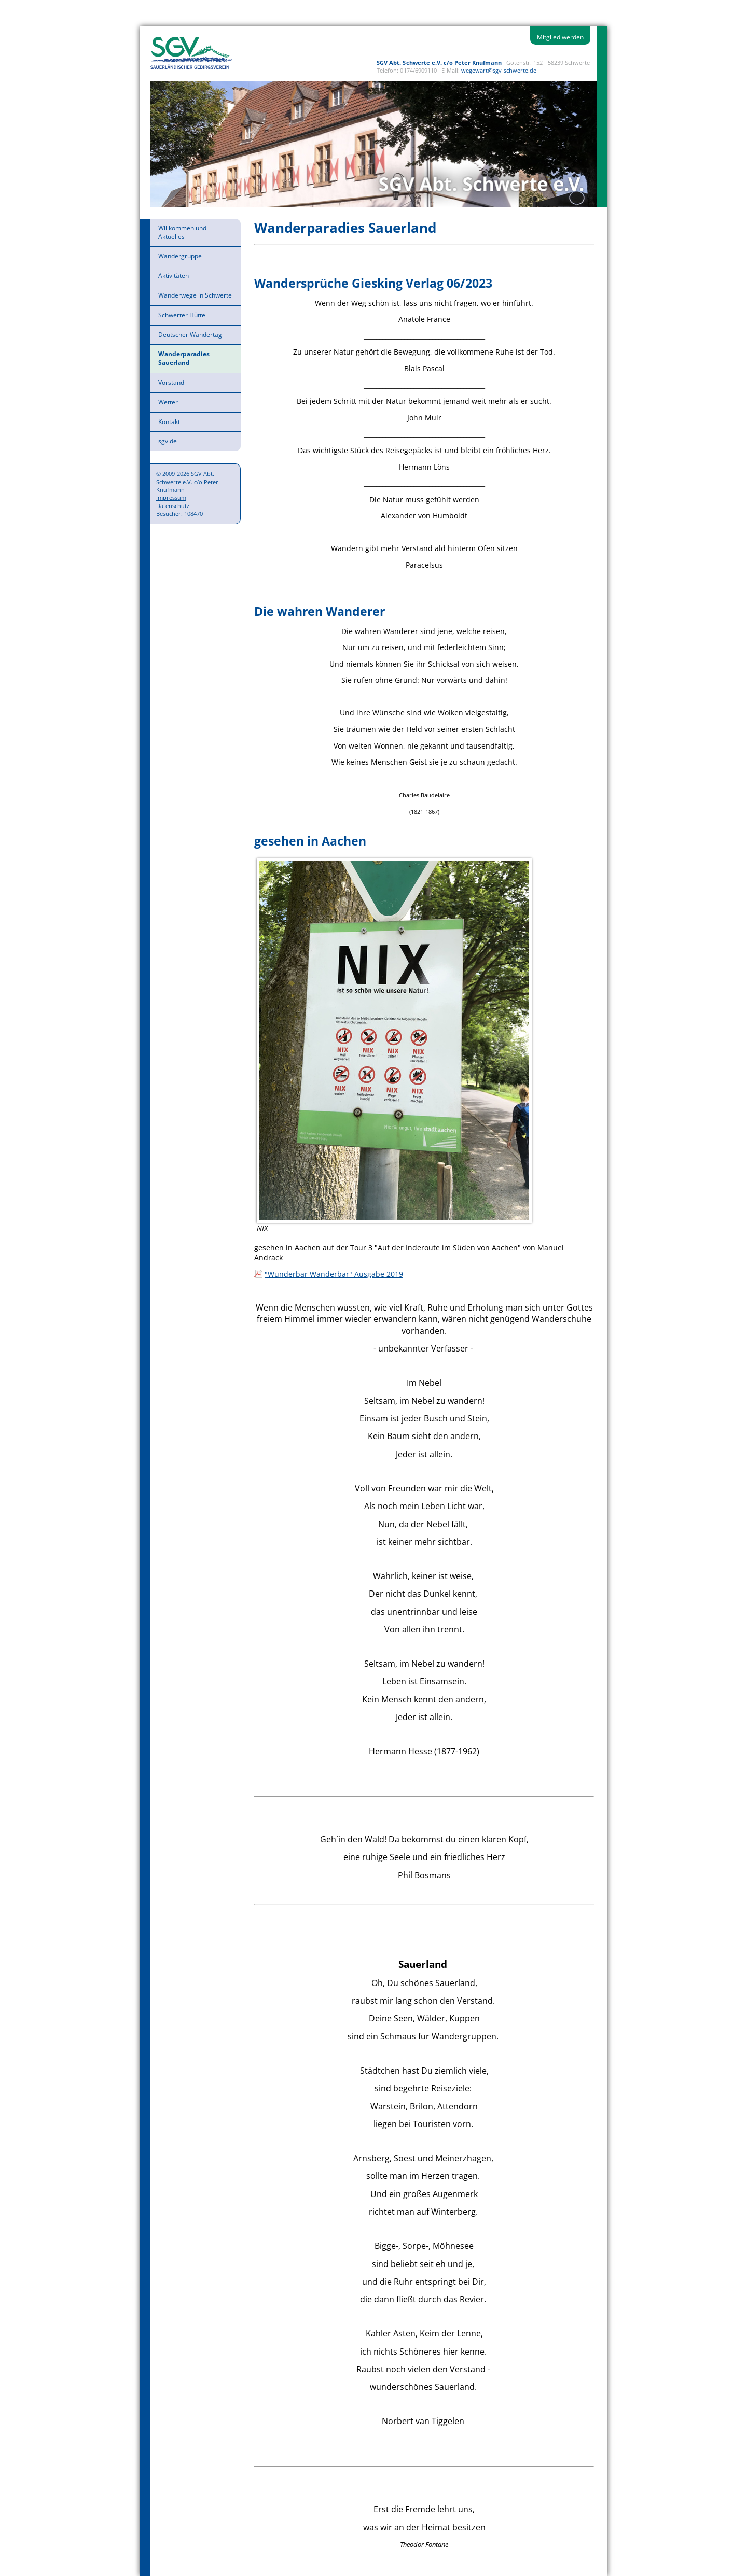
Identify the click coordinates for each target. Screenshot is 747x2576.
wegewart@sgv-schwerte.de (498, 70)
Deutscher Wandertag (190, 334)
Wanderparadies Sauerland (184, 358)
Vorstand (171, 382)
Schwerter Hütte (181, 315)
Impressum (171, 497)
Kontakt (169, 421)
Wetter (168, 402)
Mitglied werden (560, 37)
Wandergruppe (180, 255)
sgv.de (167, 441)
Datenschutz (172, 506)
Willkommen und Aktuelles (182, 232)
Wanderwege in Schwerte (195, 295)
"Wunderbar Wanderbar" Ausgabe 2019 (334, 1274)
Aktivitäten (173, 275)
